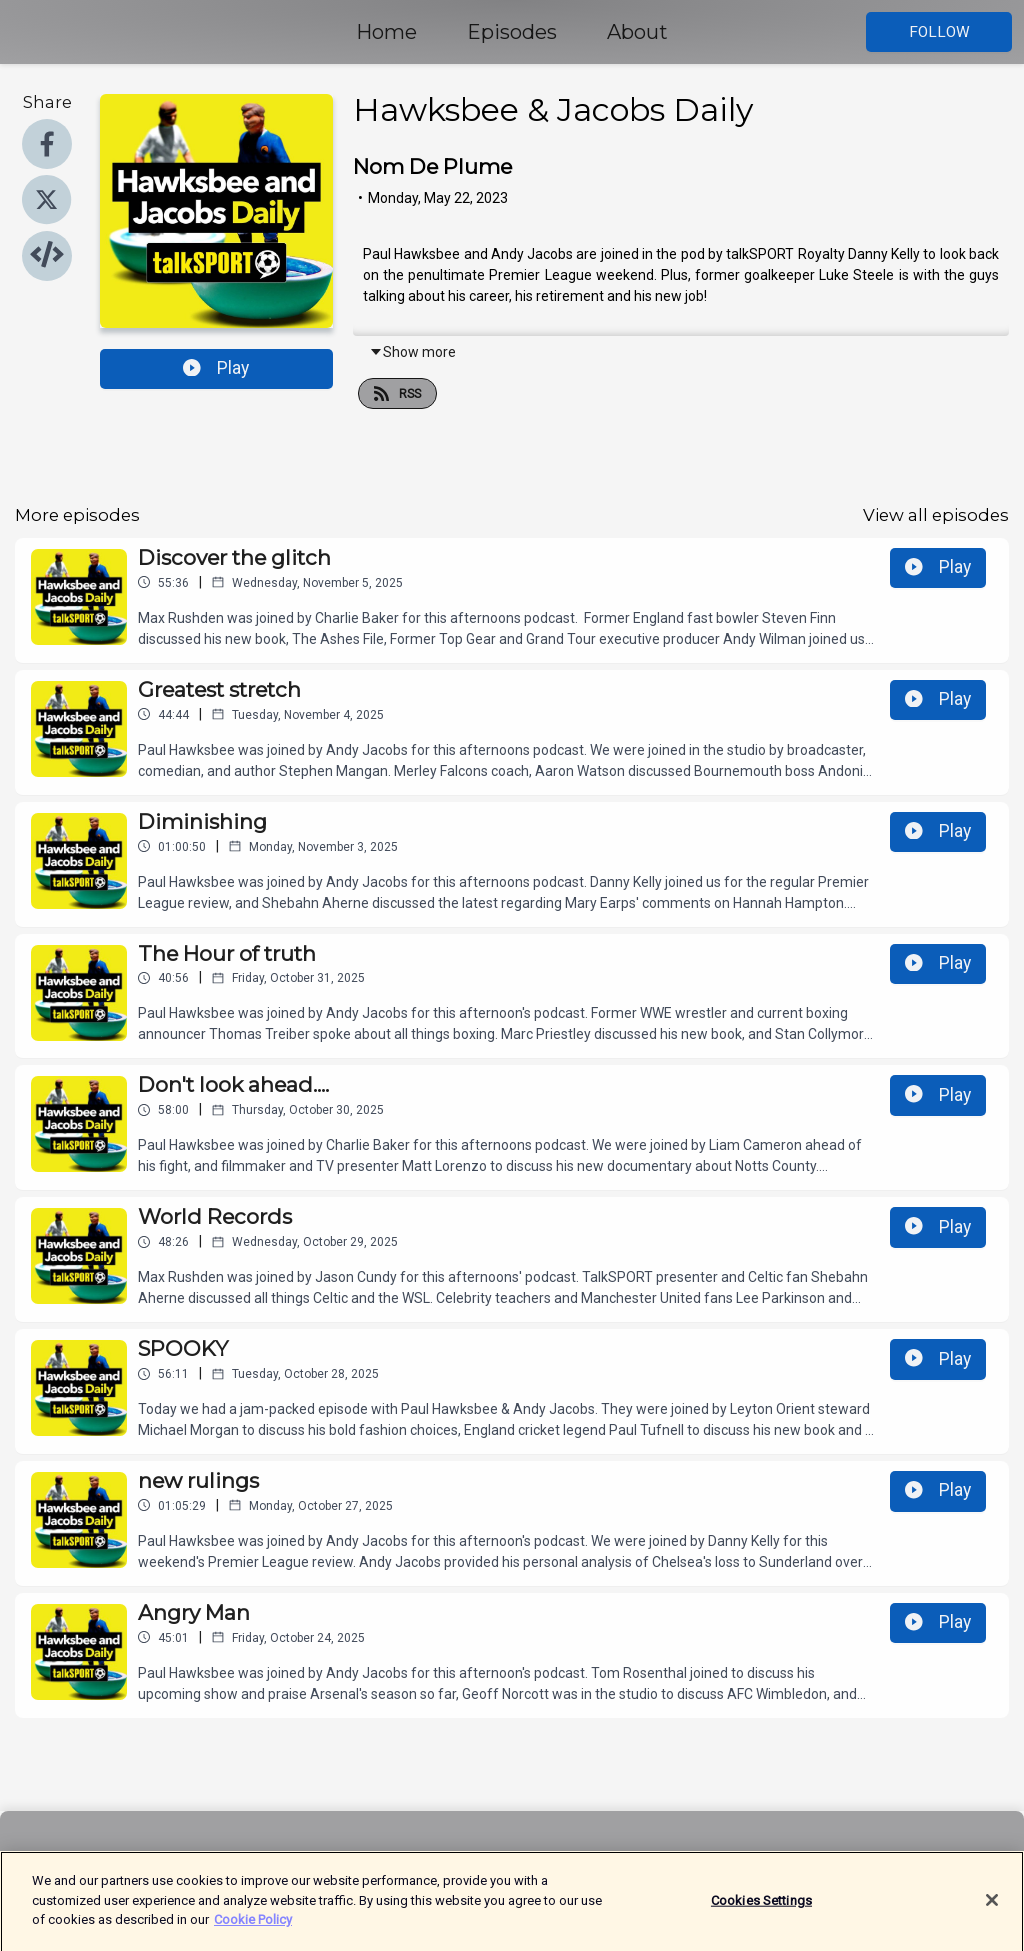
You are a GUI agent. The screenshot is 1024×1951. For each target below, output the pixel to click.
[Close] (992, 1911)
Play (216, 368)
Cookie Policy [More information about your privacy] (253, 1930)
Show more (412, 352)
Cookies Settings (761, 1911)
